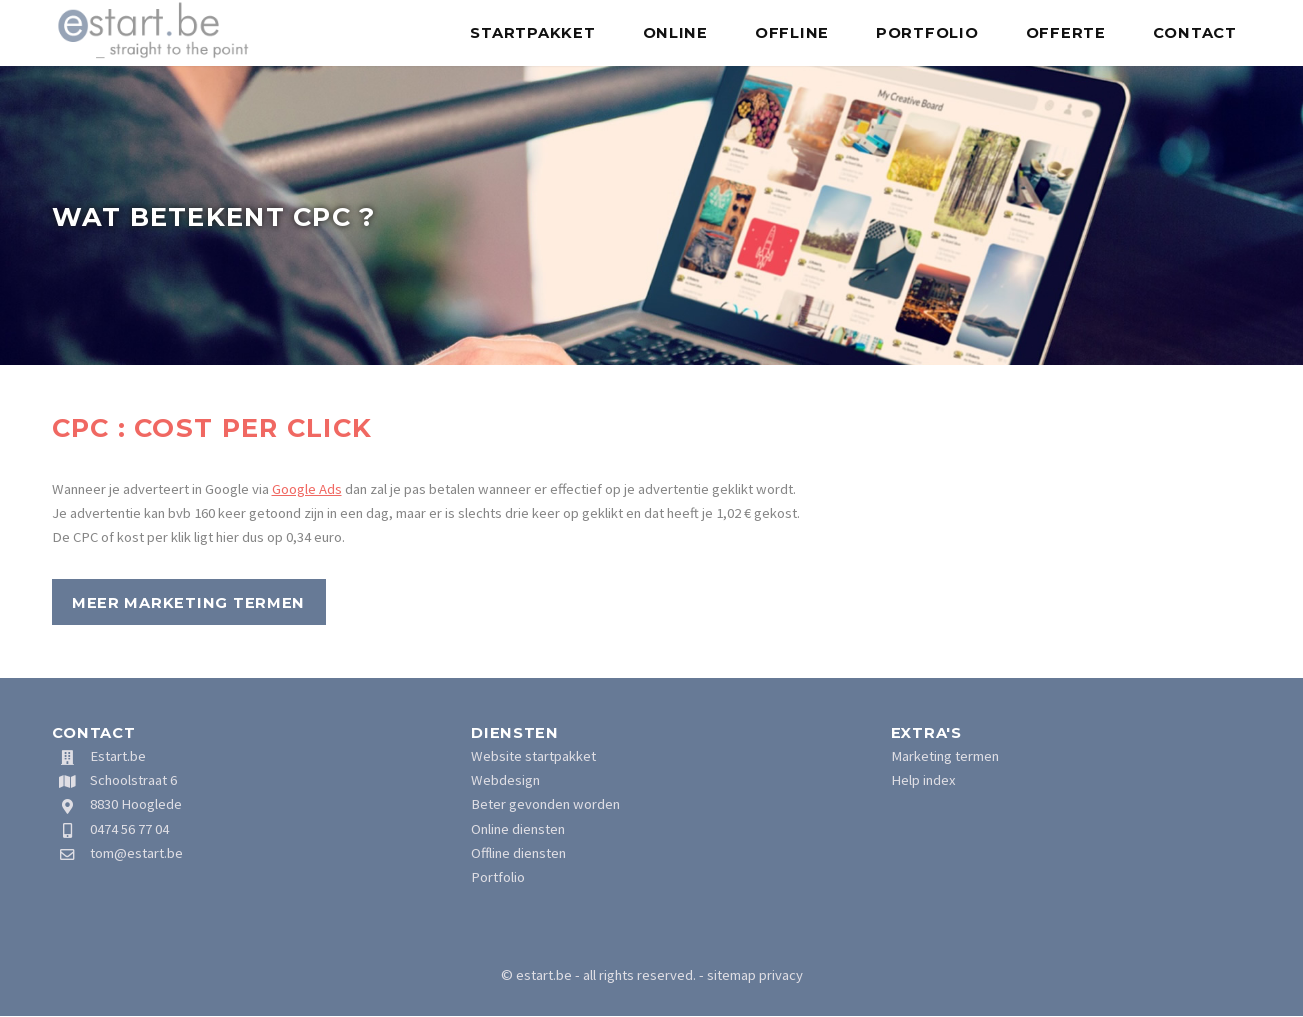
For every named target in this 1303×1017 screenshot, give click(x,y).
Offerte (1066, 33)
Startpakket (532, 33)
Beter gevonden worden (545, 804)
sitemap (731, 975)
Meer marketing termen (188, 603)
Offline (792, 33)
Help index (923, 780)
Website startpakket (533, 756)
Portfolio (927, 33)
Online (675, 33)
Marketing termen (945, 756)
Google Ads (307, 489)
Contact (1195, 33)
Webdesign (505, 780)
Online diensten (518, 829)
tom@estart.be (136, 853)
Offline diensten (518, 853)
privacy (781, 975)
